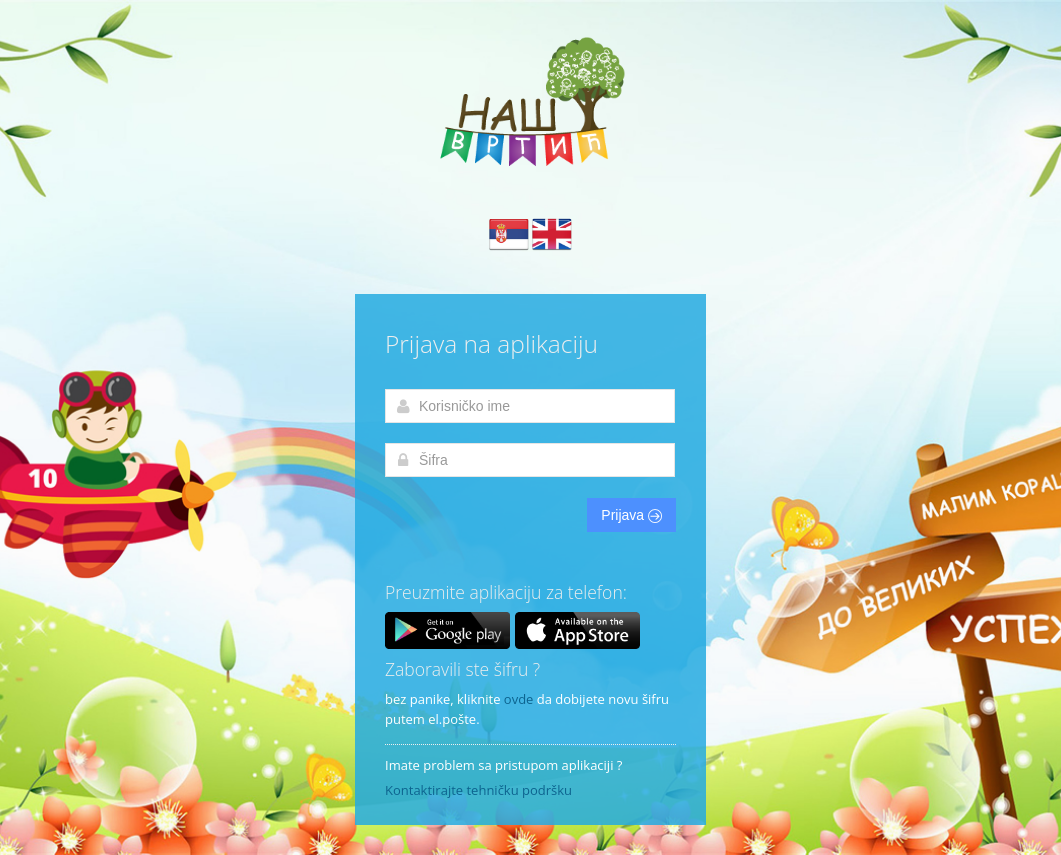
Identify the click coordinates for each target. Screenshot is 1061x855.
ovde (519, 699)
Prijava (631, 515)
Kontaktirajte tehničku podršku (478, 790)
